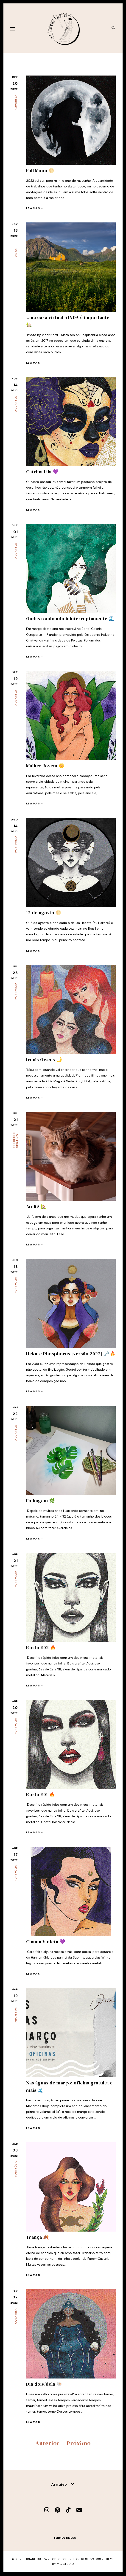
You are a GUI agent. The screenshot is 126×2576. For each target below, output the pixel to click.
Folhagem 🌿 (40, 1500)
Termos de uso (64, 2538)
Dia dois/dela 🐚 (44, 2384)
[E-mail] (79, 2510)
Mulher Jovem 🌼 (45, 766)
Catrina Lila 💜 (42, 471)
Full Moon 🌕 (40, 170)
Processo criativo (15, 1140)
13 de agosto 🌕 (44, 912)
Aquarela (15, 102)
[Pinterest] (57, 2510)
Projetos (15, 2015)
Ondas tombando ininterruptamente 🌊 (70, 618)
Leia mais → (34, 208)
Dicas (15, 252)
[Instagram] (46, 2510)
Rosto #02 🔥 (41, 1647)
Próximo (79, 2443)
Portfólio (15, 844)
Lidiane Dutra (36, 2559)
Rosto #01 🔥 (40, 1794)
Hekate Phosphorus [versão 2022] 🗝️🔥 (71, 1353)
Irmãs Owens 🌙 (44, 1059)
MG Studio (65, 2564)
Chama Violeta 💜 (45, 1941)
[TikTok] (68, 2510)
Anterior (47, 2443)
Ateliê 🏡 (36, 1206)
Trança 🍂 (37, 2237)
